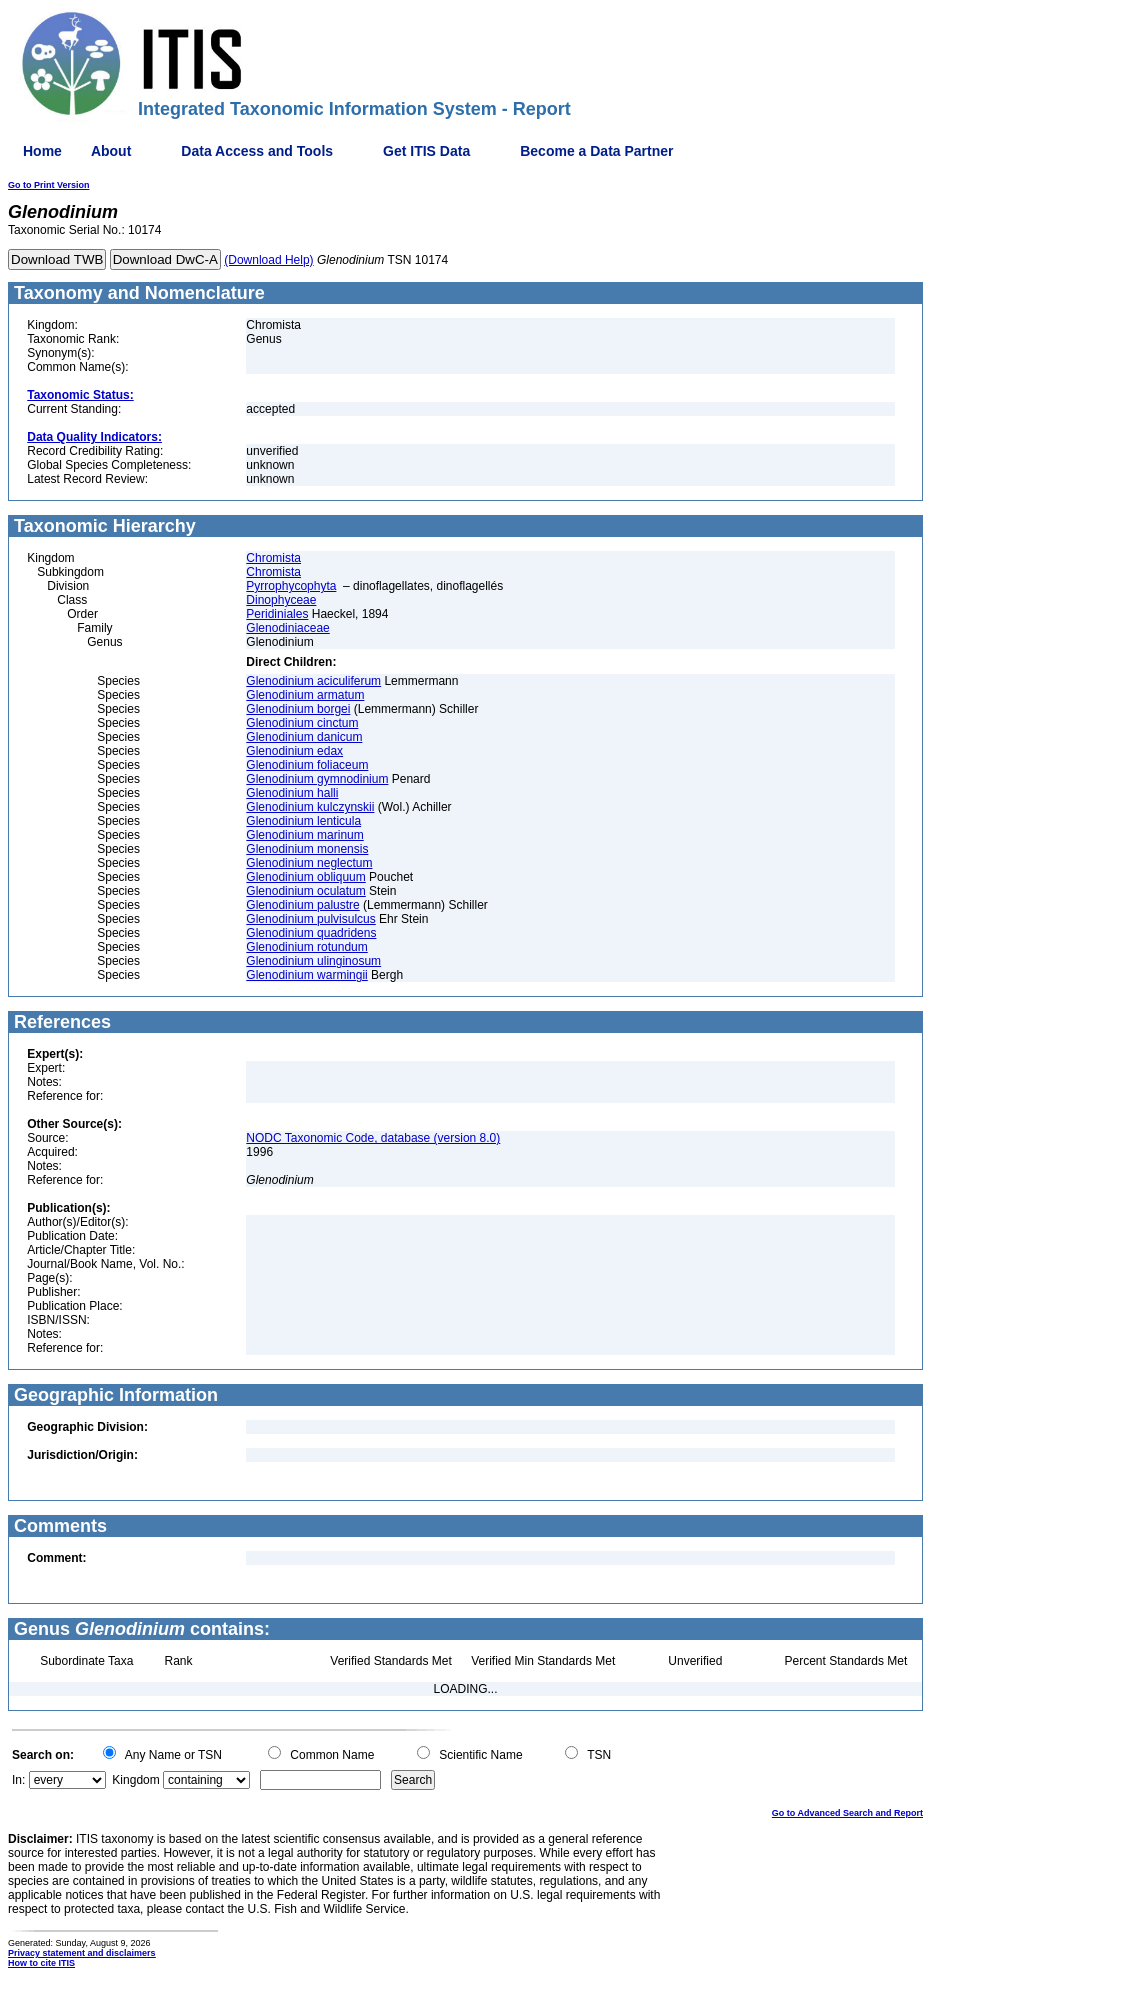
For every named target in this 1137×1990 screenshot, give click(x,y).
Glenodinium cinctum (302, 723)
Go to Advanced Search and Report (847, 1813)
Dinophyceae (281, 600)
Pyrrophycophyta (291, 586)
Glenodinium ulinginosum (313, 961)
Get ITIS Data (426, 151)
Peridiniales (277, 614)
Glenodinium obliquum (305, 877)
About (111, 151)
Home (42, 151)
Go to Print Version (49, 185)
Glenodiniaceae (287, 628)
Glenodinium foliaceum (307, 765)
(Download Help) (268, 260)
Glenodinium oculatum (305, 891)
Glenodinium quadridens (311, 933)
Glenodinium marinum (304, 835)
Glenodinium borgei (298, 709)
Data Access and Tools (257, 151)
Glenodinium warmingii (306, 975)
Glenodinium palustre (302, 905)
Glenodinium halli (292, 793)
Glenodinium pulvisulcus (310, 919)
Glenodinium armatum (305, 695)
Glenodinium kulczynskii (310, 807)
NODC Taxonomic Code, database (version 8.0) (373, 1138)
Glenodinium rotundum (306, 947)
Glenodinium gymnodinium (317, 779)
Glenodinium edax (294, 751)
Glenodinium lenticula (303, 821)
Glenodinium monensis (307, 849)
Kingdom (135, 1780)
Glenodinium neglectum (309, 863)
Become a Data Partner (596, 151)
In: (18, 1780)
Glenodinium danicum (304, 737)
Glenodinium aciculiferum (313, 681)
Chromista (273, 558)
